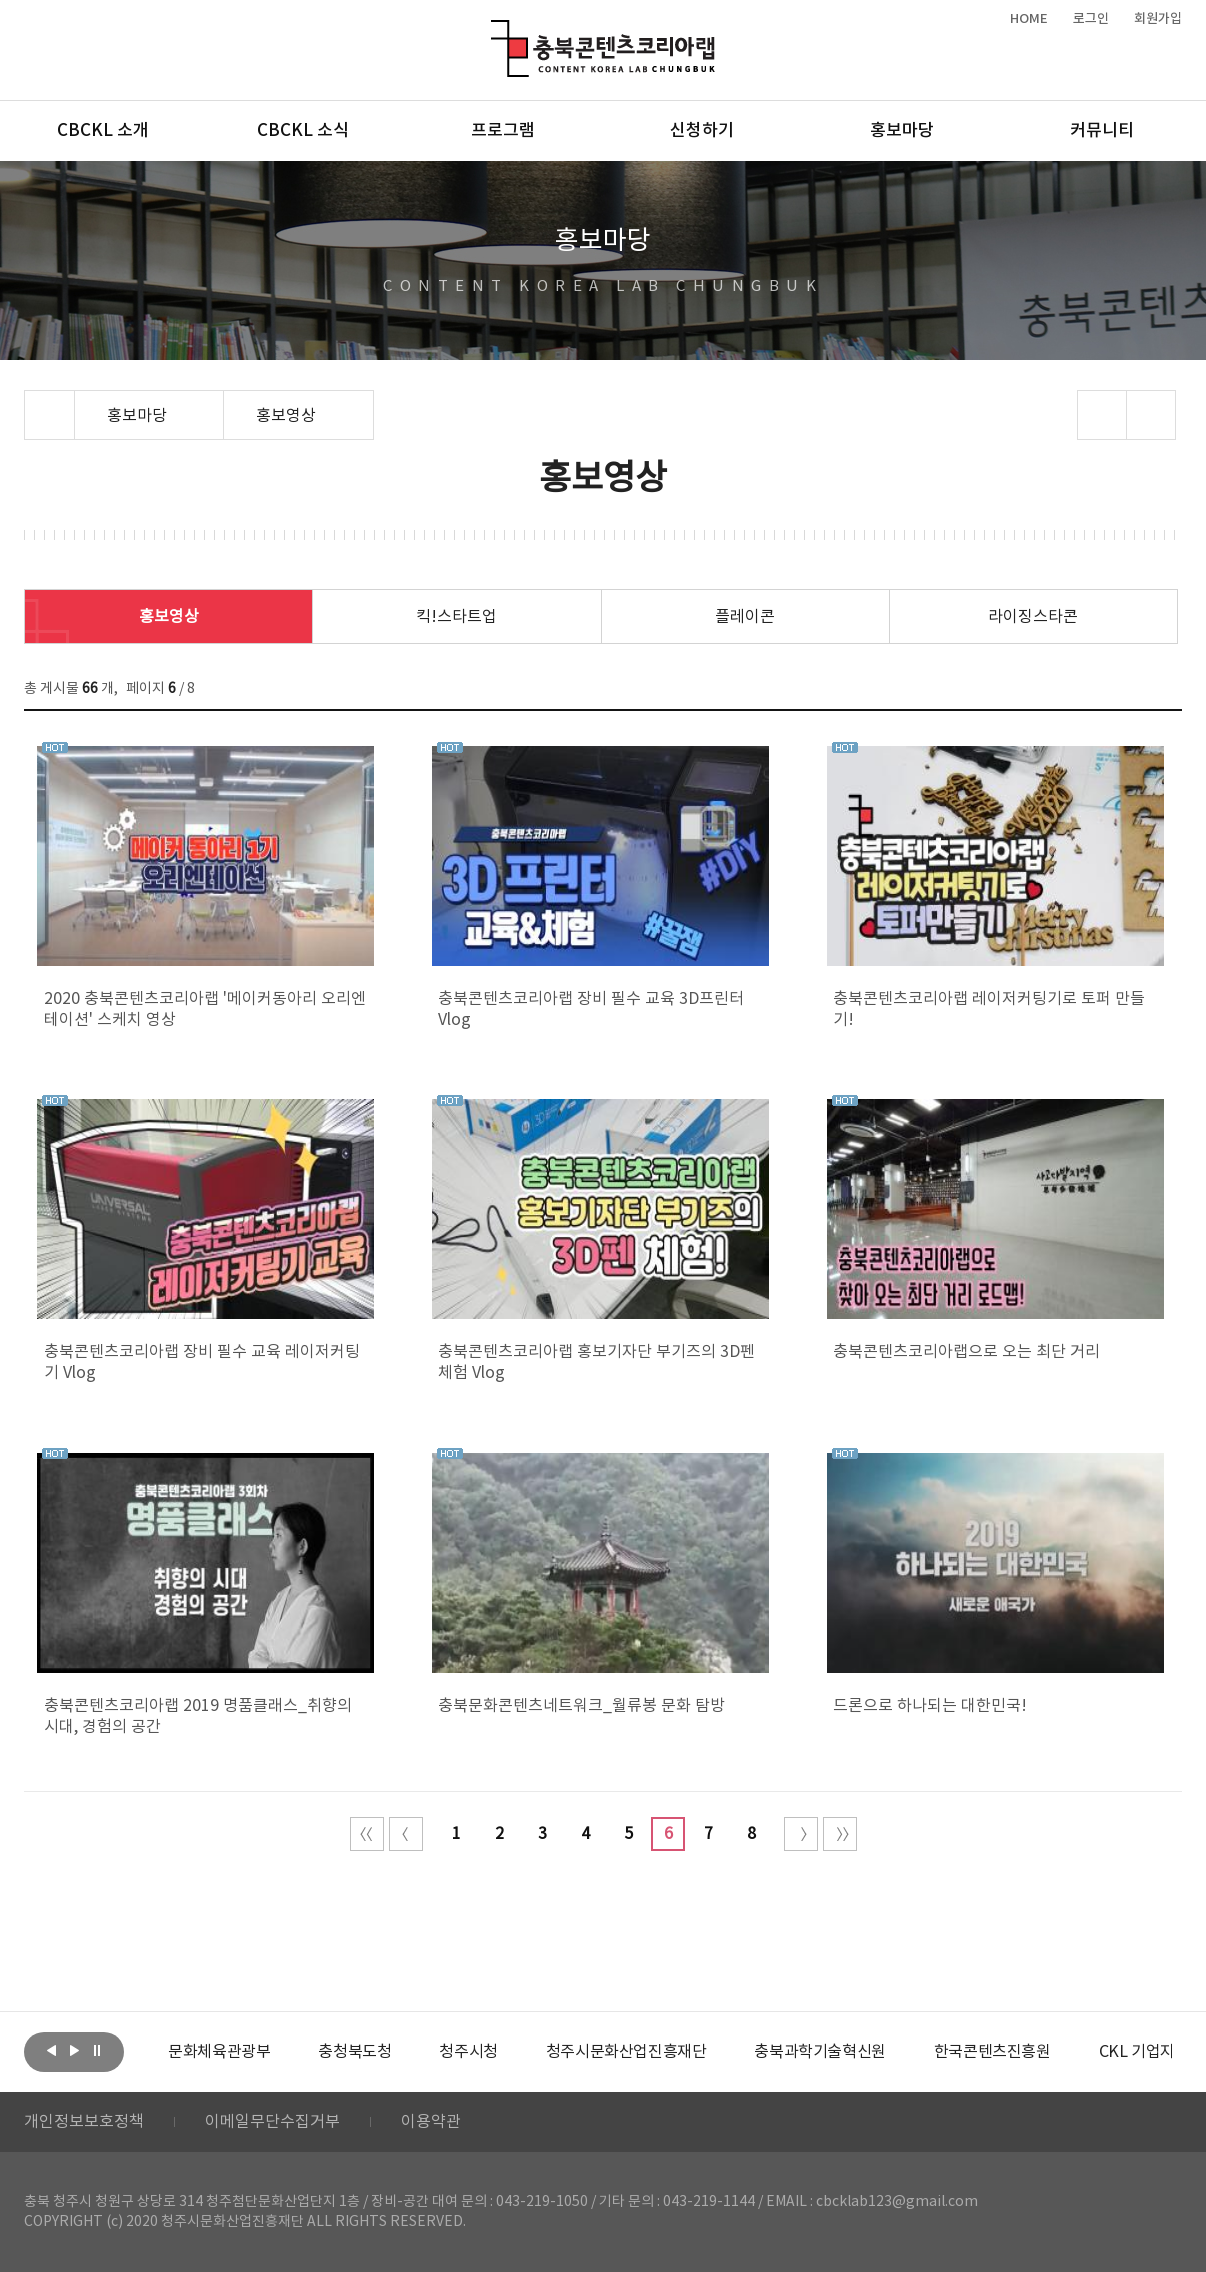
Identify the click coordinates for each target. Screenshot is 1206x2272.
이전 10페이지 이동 (406, 1834)
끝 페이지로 (840, 1834)
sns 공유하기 (1102, 415)
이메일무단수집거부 (272, 2122)
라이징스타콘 (1033, 617)
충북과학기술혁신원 (819, 2052)
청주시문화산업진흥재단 (626, 2052)
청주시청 (468, 2052)
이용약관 (431, 2122)
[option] (219, 2052)
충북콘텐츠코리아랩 (495, 31)
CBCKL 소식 (303, 131)
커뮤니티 (1102, 131)
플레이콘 (745, 617)
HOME (1029, 19)
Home (29, 402)
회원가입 (1158, 19)
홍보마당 (902, 131)
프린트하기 (1151, 415)
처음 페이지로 (367, 1834)
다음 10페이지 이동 (801, 1834)
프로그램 (503, 131)
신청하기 (702, 131)
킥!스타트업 (456, 617)
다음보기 (74, 2050)
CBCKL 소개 (103, 131)
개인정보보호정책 (84, 2122)
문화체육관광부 (219, 2052)
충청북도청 (354, 2052)
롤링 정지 (97, 2050)
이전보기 (51, 2050)
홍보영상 (169, 617)
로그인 (1091, 19)
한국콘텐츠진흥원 (992, 2052)
